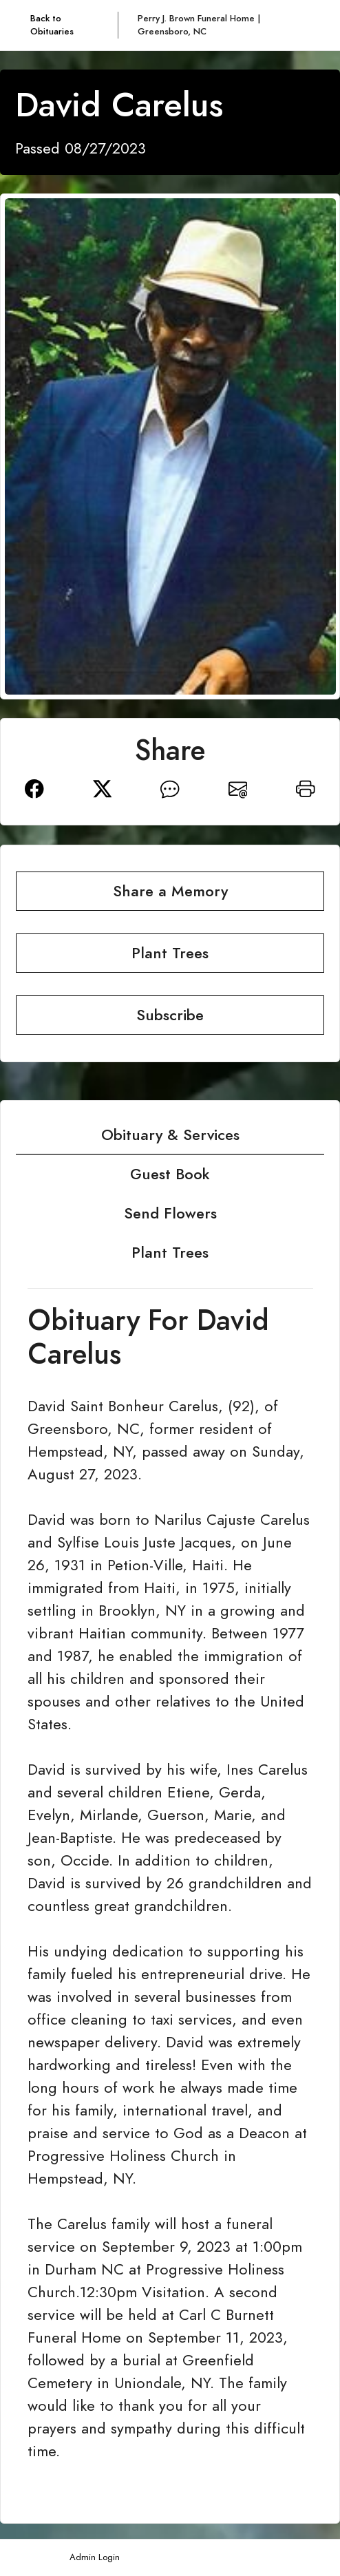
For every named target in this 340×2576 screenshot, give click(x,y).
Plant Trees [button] (170, 953)
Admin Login (95, 2557)
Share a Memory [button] (170, 891)
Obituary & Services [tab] (170, 1135)
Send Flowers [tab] (170, 1213)
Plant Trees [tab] (170, 1252)
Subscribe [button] (170, 1015)
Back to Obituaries (52, 25)
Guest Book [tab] (170, 1174)
